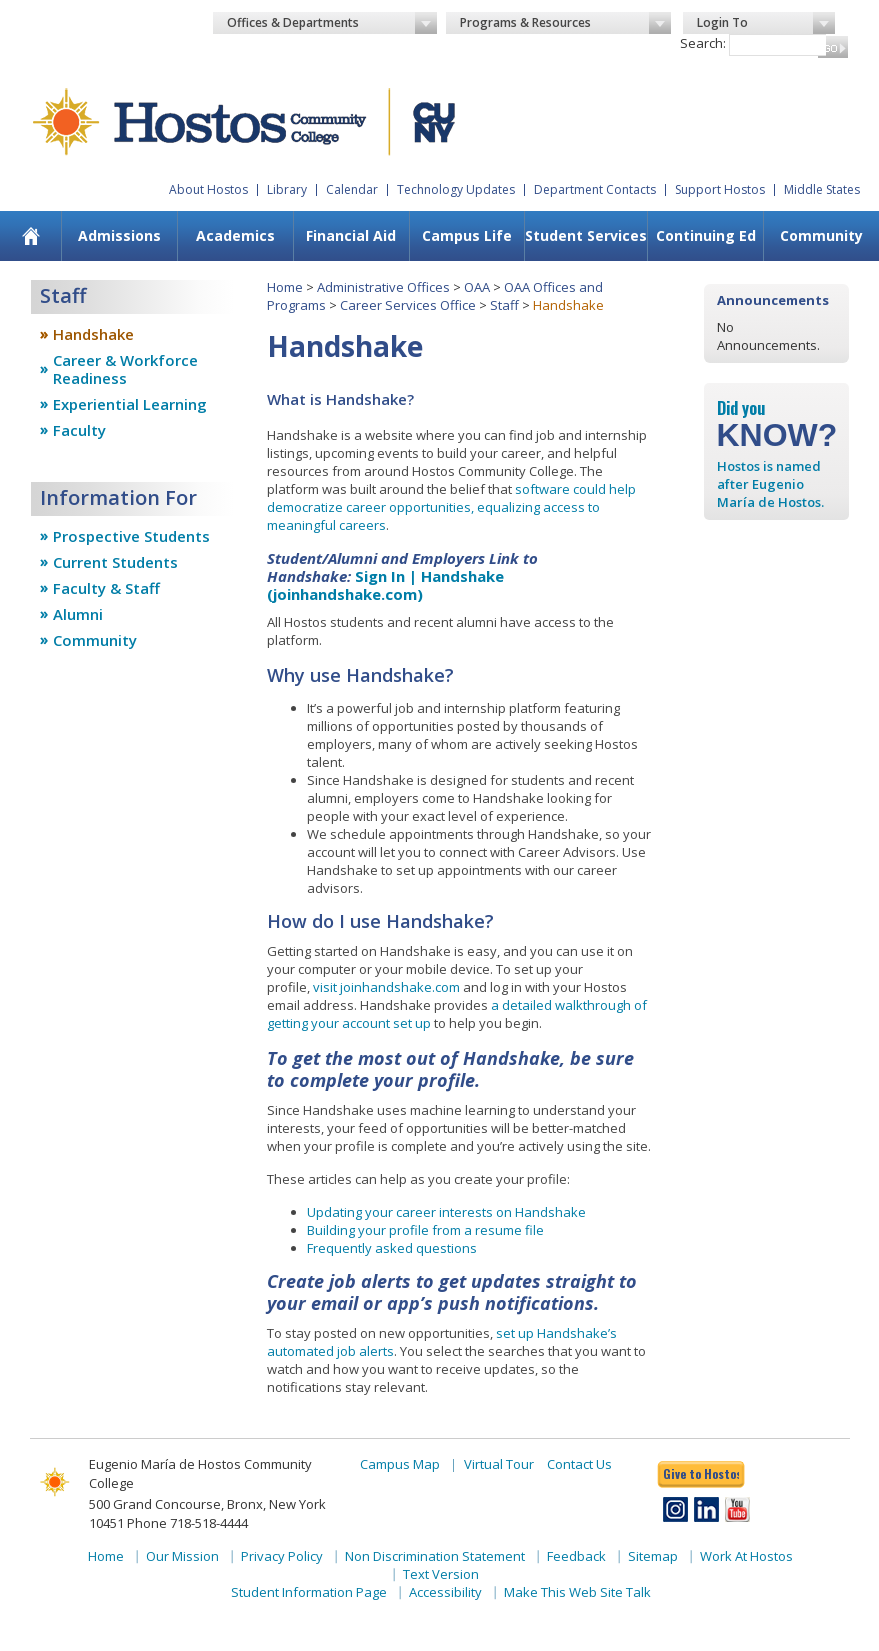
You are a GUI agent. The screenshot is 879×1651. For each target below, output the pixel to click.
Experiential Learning (130, 404)
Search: (703, 43)
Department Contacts (595, 189)
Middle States (822, 189)
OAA (477, 287)
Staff (504, 305)
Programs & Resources (565, 23)
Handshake (93, 334)
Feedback (576, 1556)
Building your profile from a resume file (425, 1230)
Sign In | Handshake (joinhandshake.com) (385, 585)
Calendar (352, 189)
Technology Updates (456, 189)
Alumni (78, 614)
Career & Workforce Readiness (125, 369)
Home (285, 287)
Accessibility (445, 1592)
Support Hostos (720, 189)
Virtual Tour (499, 1464)
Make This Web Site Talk (577, 1592)
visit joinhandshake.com (386, 987)
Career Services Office (408, 305)
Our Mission (182, 1556)
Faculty (79, 430)
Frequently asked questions (392, 1248)
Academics (235, 235)
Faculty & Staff (106, 588)
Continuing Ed (706, 235)
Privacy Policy (282, 1556)
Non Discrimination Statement (435, 1556)
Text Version (441, 1574)
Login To (766, 23)
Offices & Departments (332, 23)
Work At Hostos (746, 1556)
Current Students (115, 562)
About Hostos (208, 189)
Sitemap (653, 1556)
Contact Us (579, 1464)
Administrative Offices (383, 287)
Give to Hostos (701, 1473)
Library (287, 189)
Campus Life (467, 235)
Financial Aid (351, 235)
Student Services (586, 235)
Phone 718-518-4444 (187, 1523)
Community (821, 235)
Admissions (119, 235)
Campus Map (400, 1464)
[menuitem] (30, 236)
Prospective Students (131, 536)
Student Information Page (309, 1592)
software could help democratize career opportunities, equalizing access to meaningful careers (451, 507)
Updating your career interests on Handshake (446, 1212)
